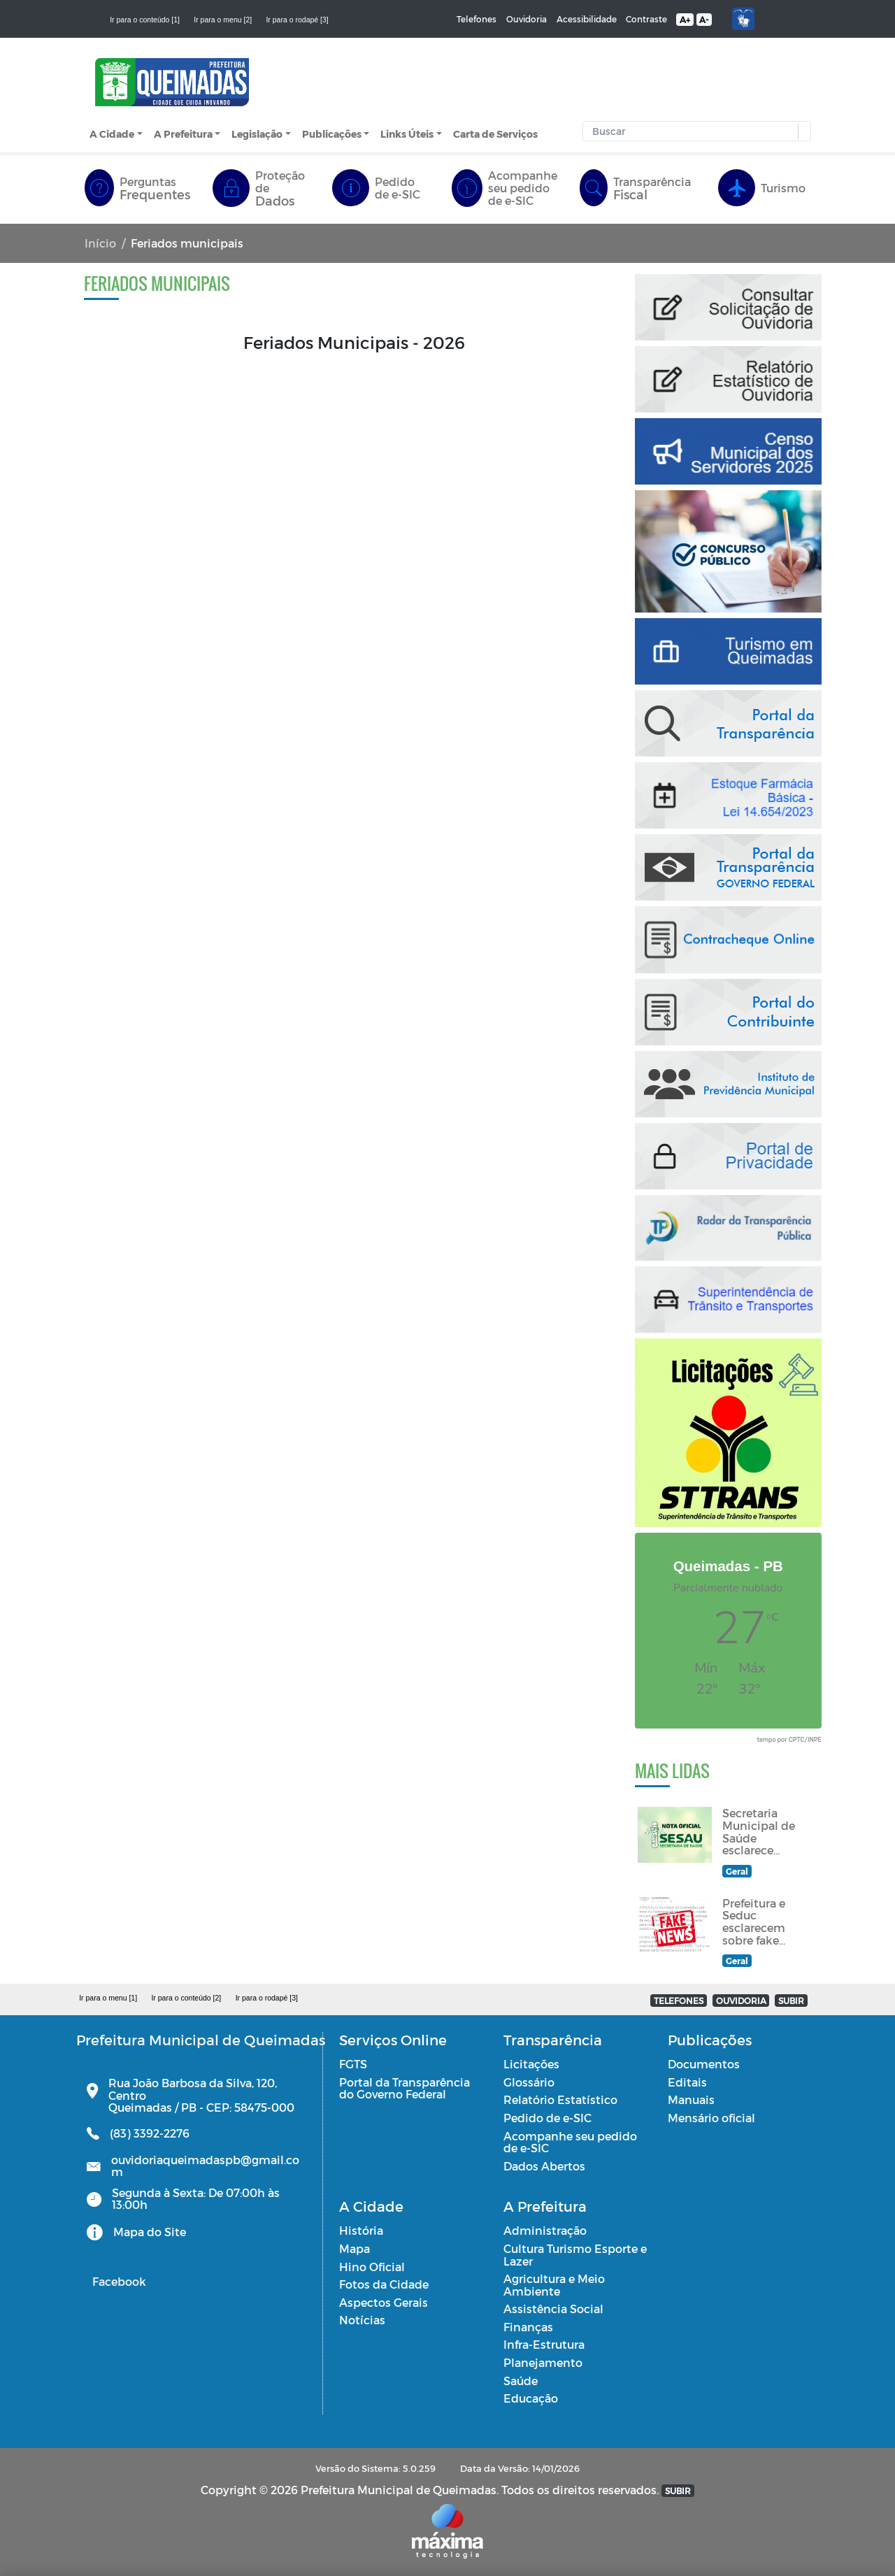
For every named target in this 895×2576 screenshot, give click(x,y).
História (361, 2230)
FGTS (353, 2063)
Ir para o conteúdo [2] (186, 1998)
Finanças (528, 2326)
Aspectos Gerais (383, 2302)
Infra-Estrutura (544, 2344)
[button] (801, 131)
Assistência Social (553, 2308)
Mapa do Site (149, 2231)
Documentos (704, 2063)
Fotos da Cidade (384, 2284)
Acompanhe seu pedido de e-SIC (570, 2142)
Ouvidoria (526, 19)
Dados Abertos (544, 2166)
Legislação (256, 134)
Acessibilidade (587, 19)
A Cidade (112, 134)
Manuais (691, 2099)
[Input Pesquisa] (693, 131)
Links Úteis (407, 134)
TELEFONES (678, 2000)
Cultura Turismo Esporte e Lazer (575, 2255)
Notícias (362, 2319)
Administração (545, 2230)
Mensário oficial (711, 2117)
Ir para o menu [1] (108, 1998)
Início (100, 243)
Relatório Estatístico (560, 2099)
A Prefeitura (183, 134)
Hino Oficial (372, 2266)
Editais (687, 2082)
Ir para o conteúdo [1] (145, 19)
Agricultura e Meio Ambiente (554, 2285)
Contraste (646, 19)
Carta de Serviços (495, 134)
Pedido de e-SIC (547, 2117)
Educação (530, 2398)
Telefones (476, 19)
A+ (685, 19)
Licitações (531, 2063)
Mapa (354, 2248)
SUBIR (791, 2000)
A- (703, 19)
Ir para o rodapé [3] (297, 19)
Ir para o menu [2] (223, 19)
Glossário (528, 2082)
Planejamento (542, 2362)
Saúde (520, 2380)
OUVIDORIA (741, 2000)
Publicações (331, 134)
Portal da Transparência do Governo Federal (404, 2088)
